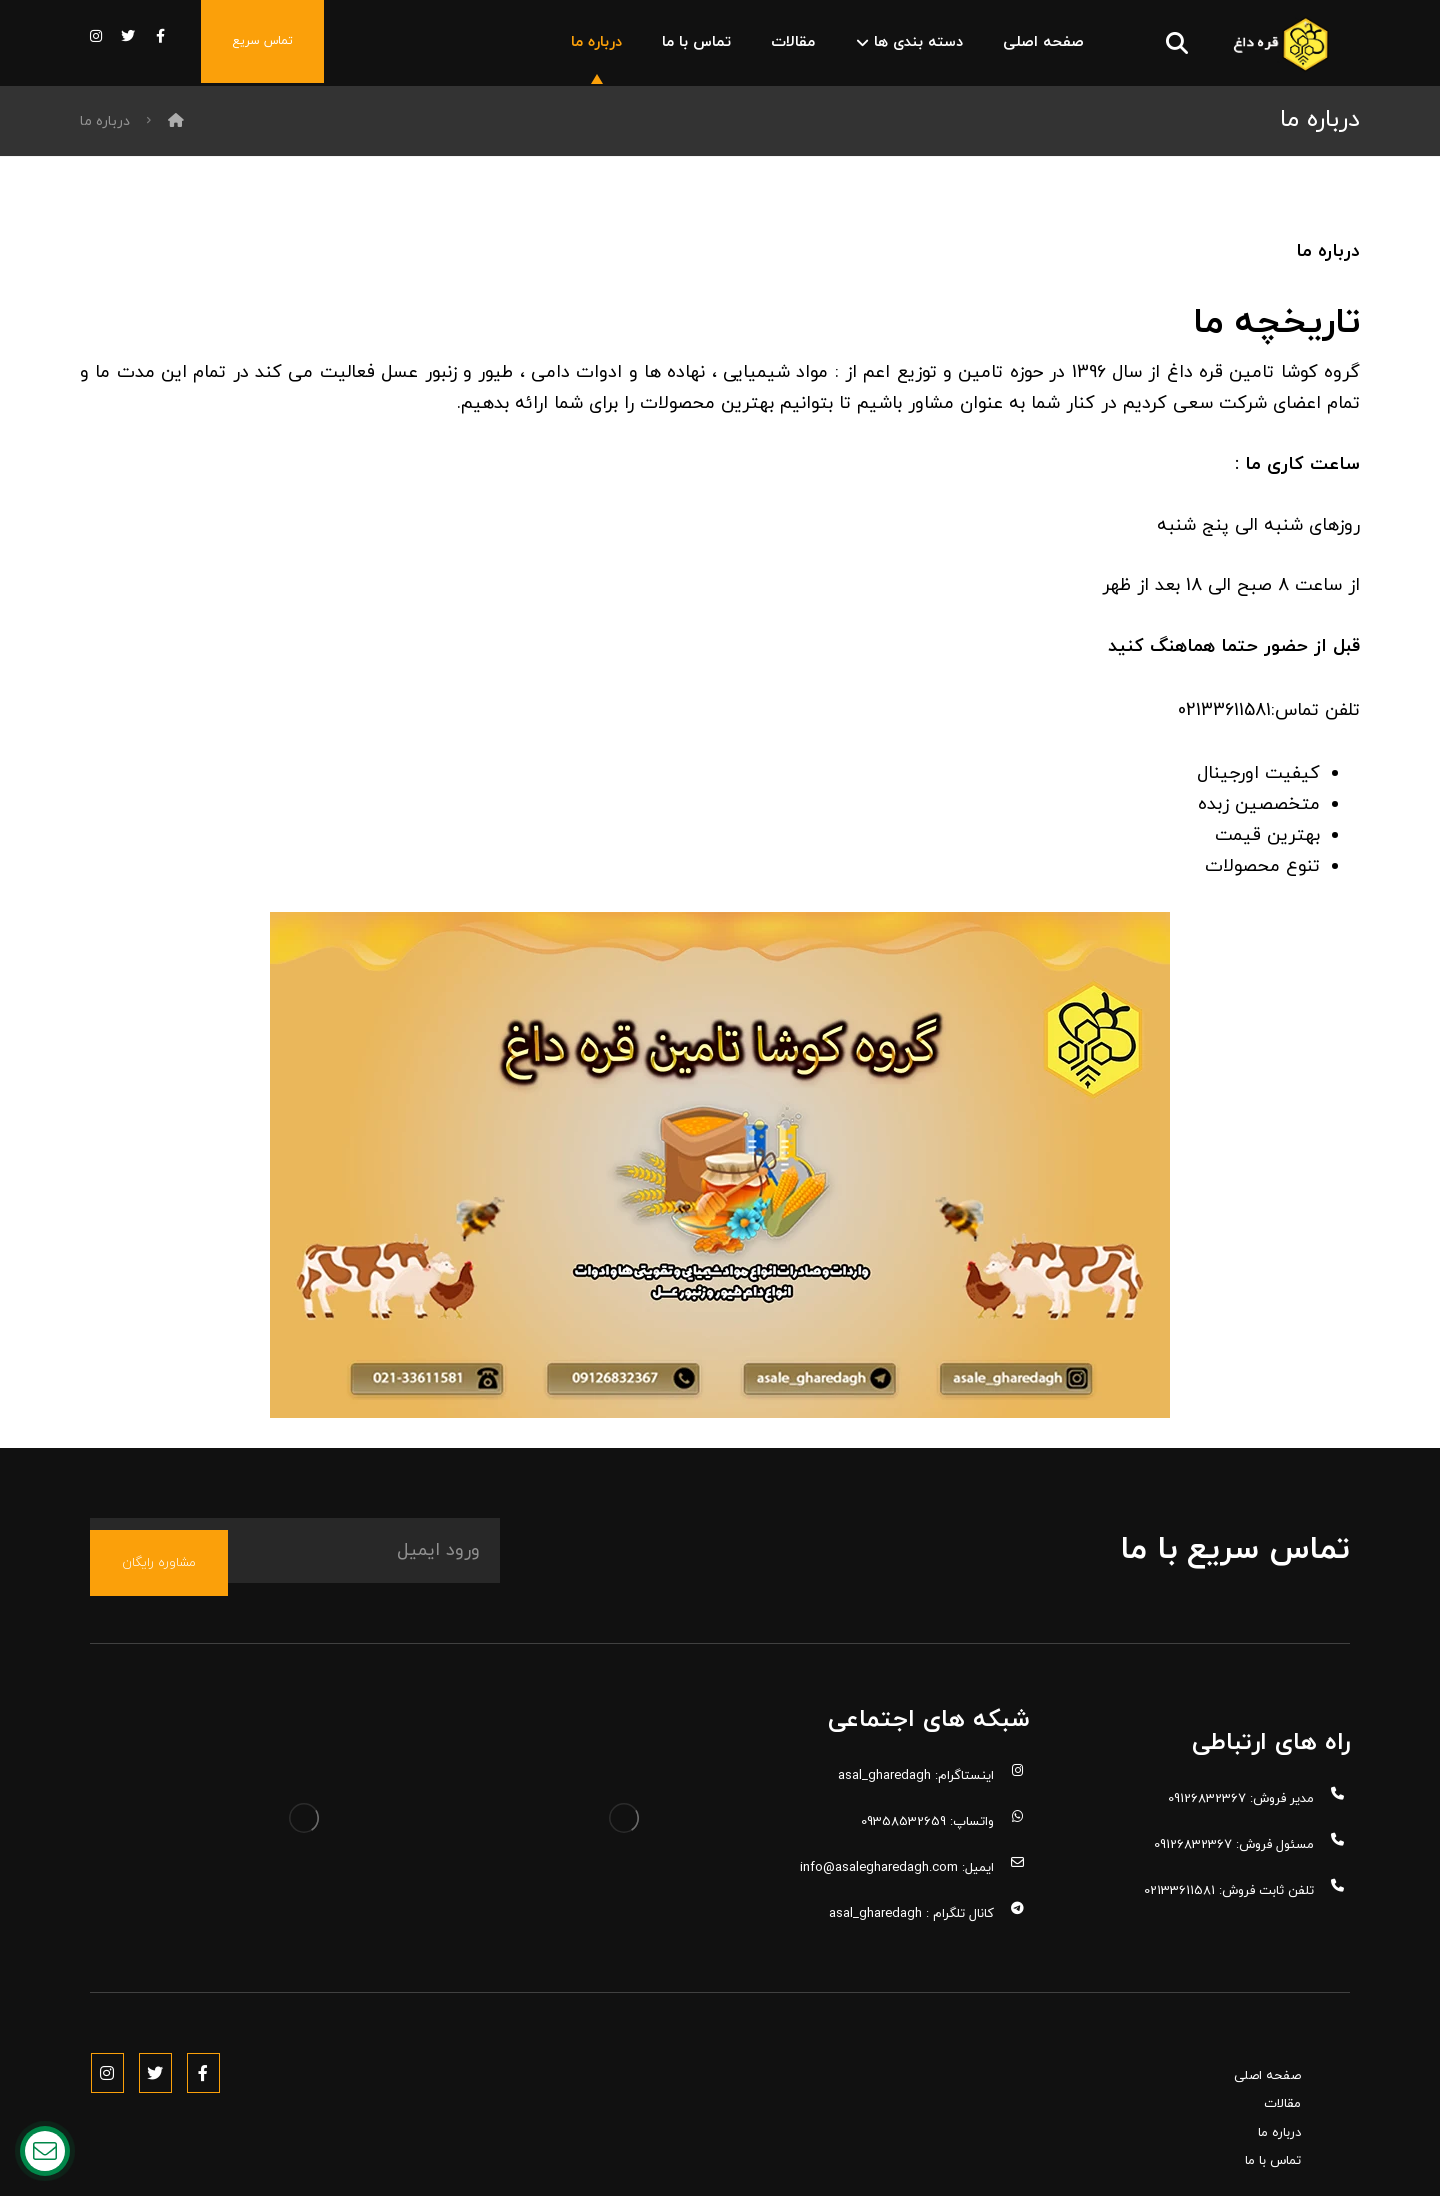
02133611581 (1224, 746)
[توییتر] (128, 37)
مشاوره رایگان (159, 1608)
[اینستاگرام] (96, 37)
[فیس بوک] (160, 37)
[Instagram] (111, 2090)
